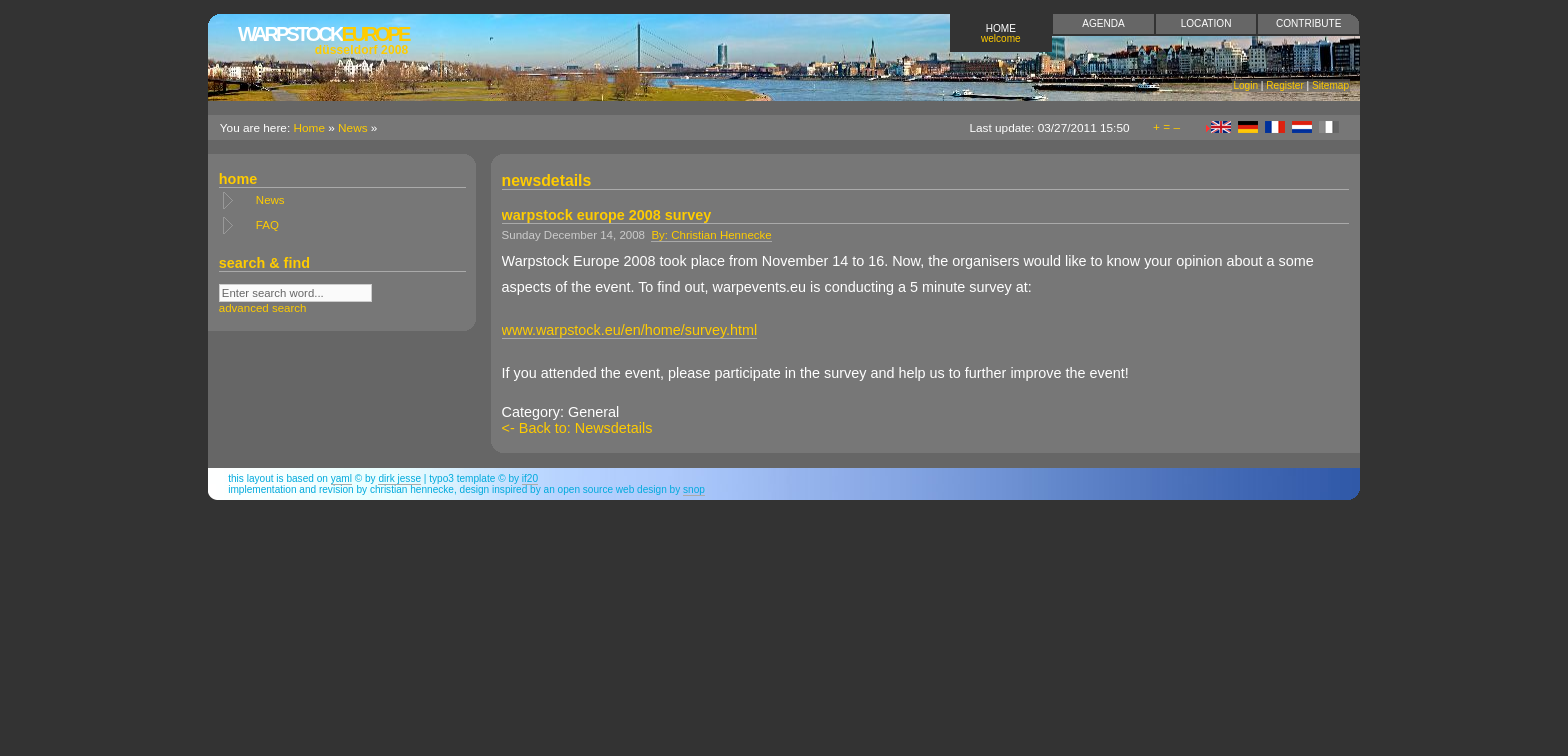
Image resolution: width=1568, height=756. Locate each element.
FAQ (267, 225)
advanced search (263, 308)
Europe (323, 39)
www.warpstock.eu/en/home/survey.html (630, 330)
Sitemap (1330, 85)
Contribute (1309, 23)
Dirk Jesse (399, 478)
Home (1001, 33)
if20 (530, 478)
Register (1285, 85)
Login (1245, 85)
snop (694, 489)
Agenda (1103, 23)
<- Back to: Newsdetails (577, 428)
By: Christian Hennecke (711, 235)
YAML (341, 478)
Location (1206, 23)
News (353, 128)
